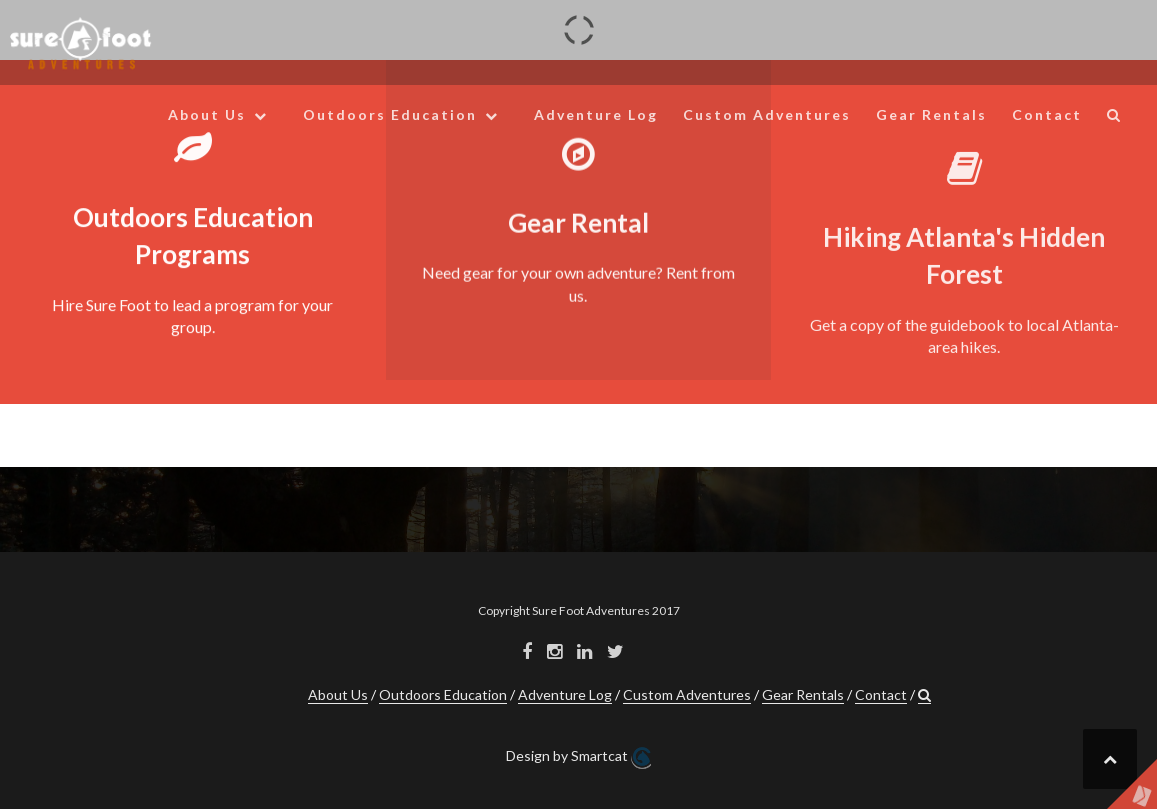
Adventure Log (596, 114)
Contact (1047, 114)
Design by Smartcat (578, 758)
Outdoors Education (390, 114)
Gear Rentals (931, 114)
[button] (1114, 118)
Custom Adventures (767, 114)
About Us (207, 114)
